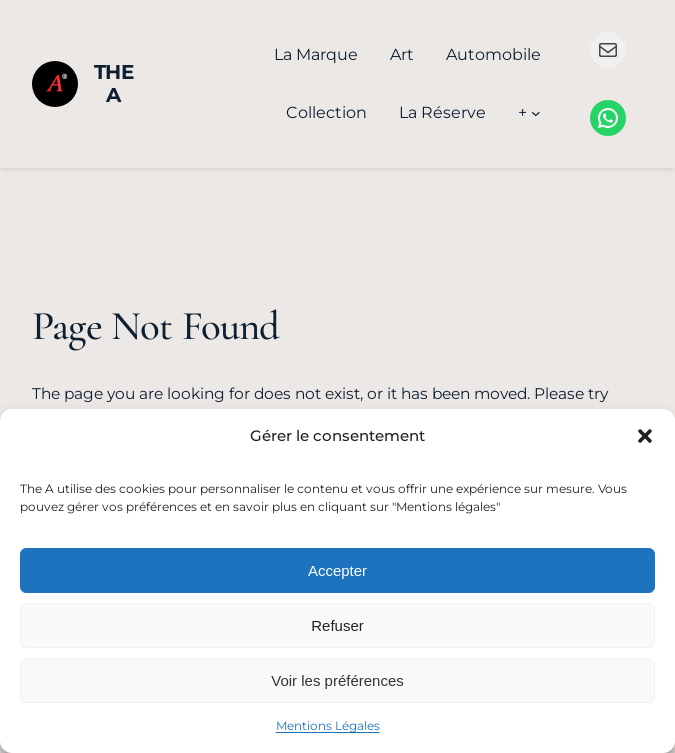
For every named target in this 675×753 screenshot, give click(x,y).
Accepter (337, 570)
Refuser (337, 625)
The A (114, 83)
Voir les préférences (337, 680)
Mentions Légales (328, 725)
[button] (645, 436)
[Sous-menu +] (536, 113)
